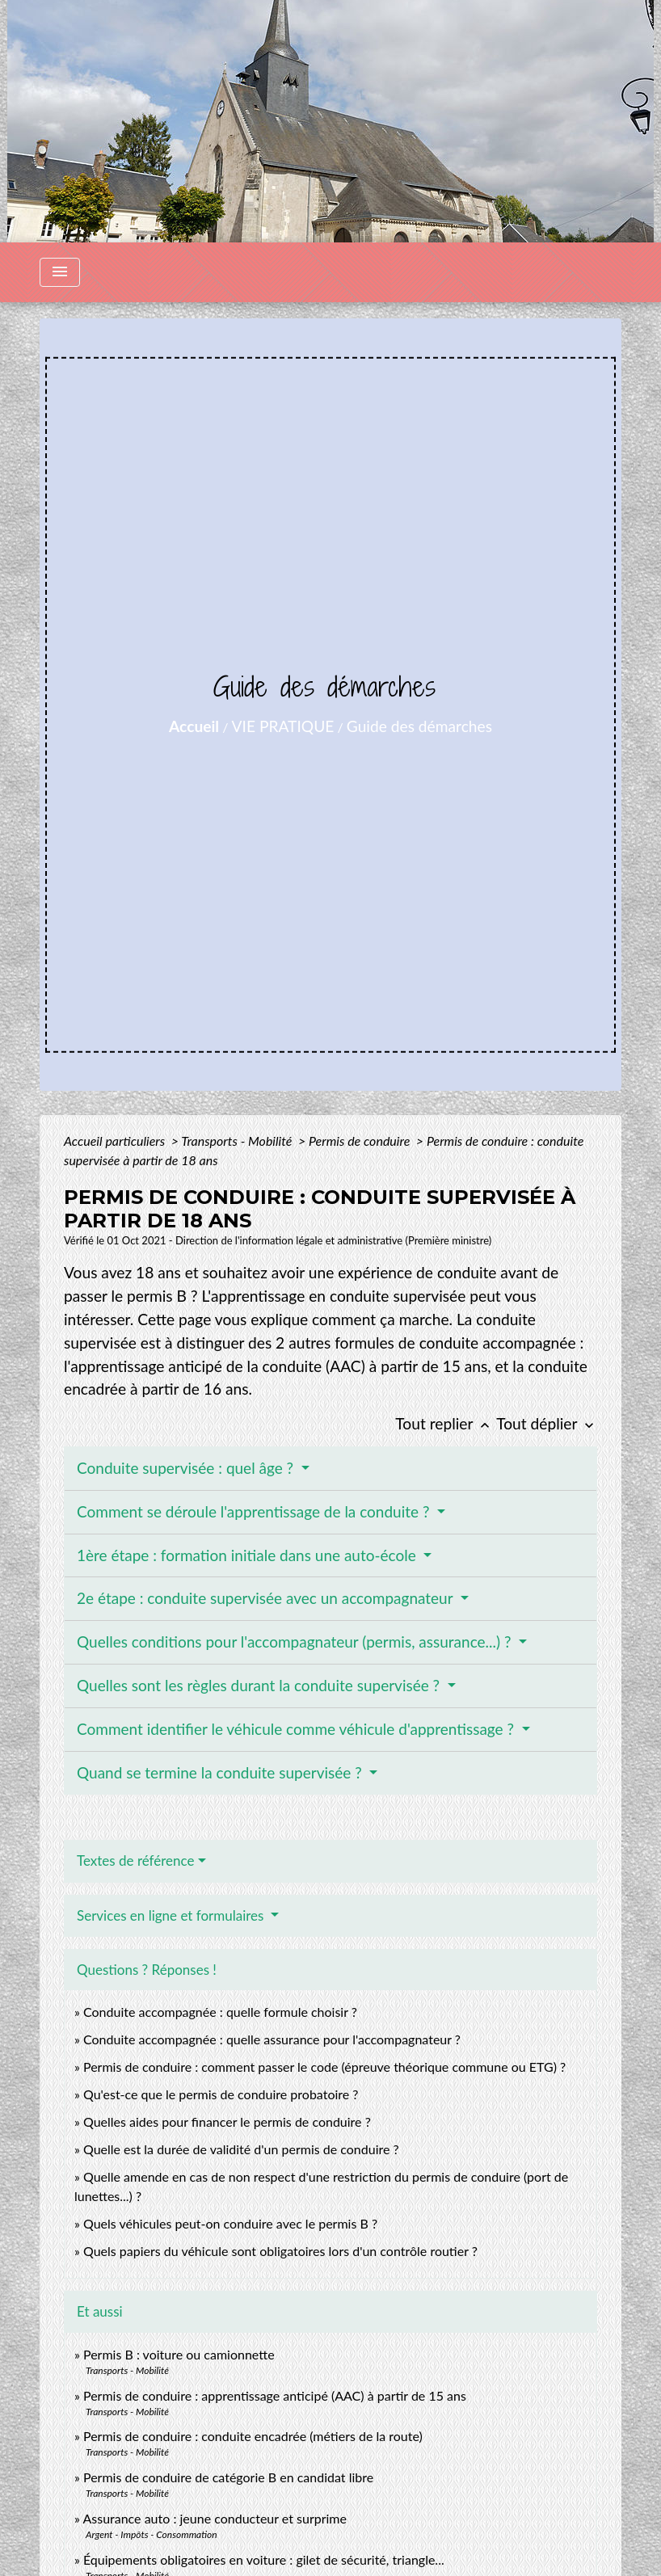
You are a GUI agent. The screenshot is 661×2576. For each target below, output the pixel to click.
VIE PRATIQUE (283, 726)
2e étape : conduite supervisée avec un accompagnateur (267, 1598)
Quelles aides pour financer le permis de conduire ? (227, 2121)
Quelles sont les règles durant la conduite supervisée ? (260, 1685)
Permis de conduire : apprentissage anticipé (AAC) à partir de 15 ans (274, 2395)
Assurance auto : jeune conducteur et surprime (214, 2518)
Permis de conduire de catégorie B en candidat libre (228, 2477)
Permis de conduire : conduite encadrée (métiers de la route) (253, 2435)
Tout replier (445, 1423)
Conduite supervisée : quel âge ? (187, 1467)
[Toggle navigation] (60, 272)
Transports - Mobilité (238, 1140)
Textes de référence (136, 1860)
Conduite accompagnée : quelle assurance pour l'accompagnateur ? (272, 2039)
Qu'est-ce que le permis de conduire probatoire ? (221, 2094)
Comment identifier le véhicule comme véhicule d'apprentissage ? (297, 1728)
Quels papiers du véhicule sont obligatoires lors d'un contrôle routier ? (280, 2250)
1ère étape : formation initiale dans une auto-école (248, 1555)
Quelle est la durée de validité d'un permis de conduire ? (241, 2149)
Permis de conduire (361, 1140)
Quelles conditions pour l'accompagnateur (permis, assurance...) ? (296, 1641)
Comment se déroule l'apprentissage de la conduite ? (255, 1511)
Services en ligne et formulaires (172, 1915)
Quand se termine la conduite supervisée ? (221, 1772)
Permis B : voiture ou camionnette (179, 2354)
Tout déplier (546, 1423)
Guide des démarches (419, 726)
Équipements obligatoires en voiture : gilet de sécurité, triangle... (263, 2559)
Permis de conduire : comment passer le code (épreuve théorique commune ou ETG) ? (324, 2066)
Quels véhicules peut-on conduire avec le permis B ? (230, 2223)
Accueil (194, 726)
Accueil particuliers (116, 1140)
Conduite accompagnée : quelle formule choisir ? (220, 2011)
